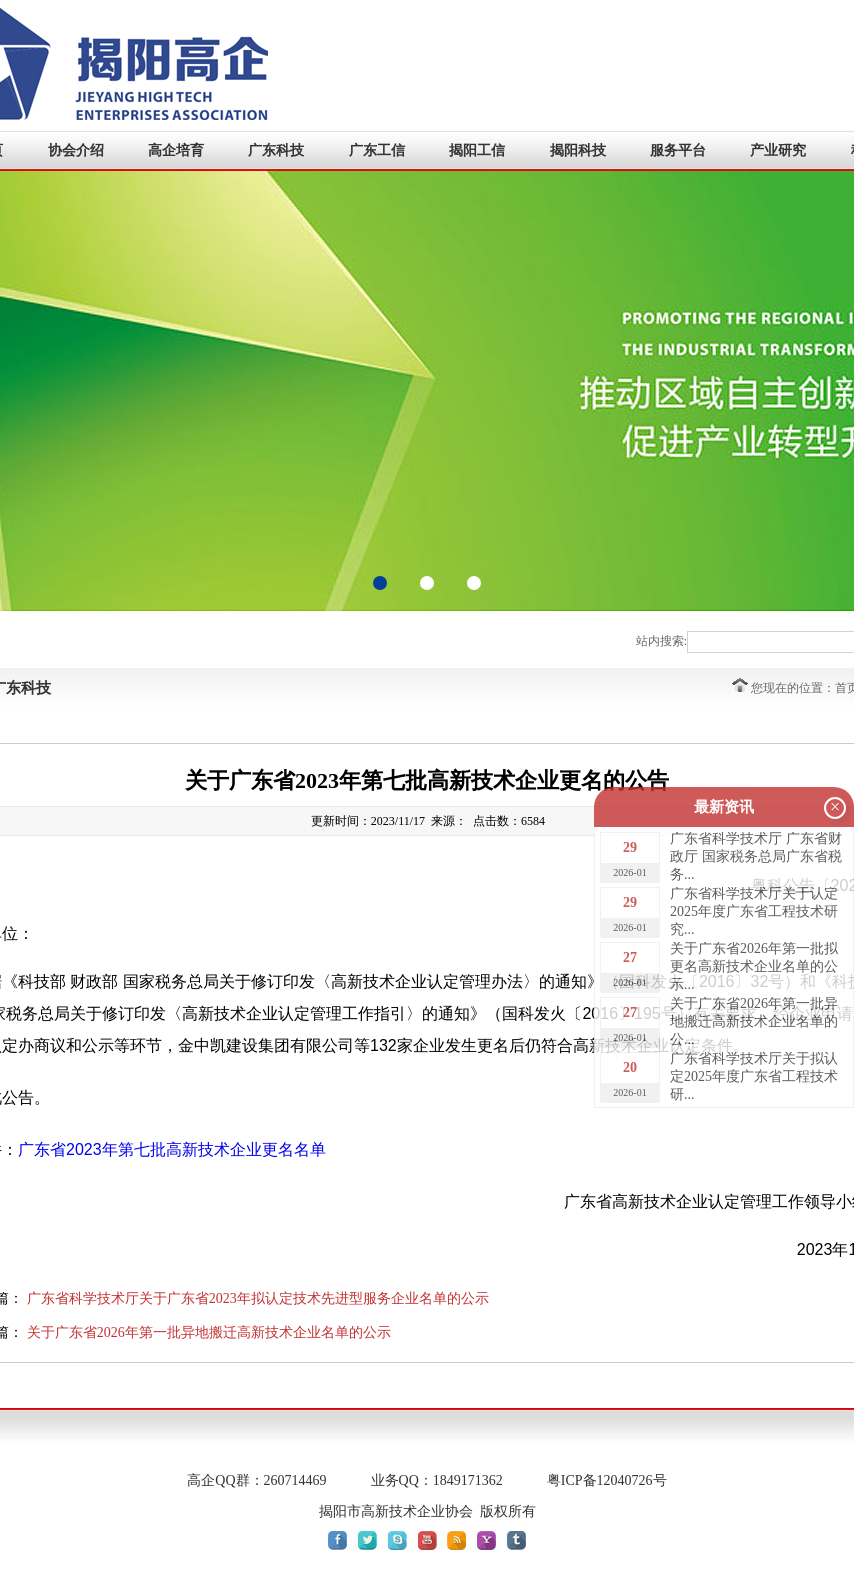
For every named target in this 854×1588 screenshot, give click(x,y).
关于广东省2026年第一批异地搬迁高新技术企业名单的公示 (209, 1332)
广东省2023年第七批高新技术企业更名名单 (172, 1149)
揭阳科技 (578, 150)
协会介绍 (76, 150)
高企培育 (176, 150)
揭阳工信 (477, 150)
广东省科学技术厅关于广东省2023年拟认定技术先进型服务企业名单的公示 (258, 1298)
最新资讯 (724, 807)
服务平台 (678, 150)
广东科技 (276, 150)
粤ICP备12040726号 (607, 1480)
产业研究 (778, 150)
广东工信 (377, 150)
